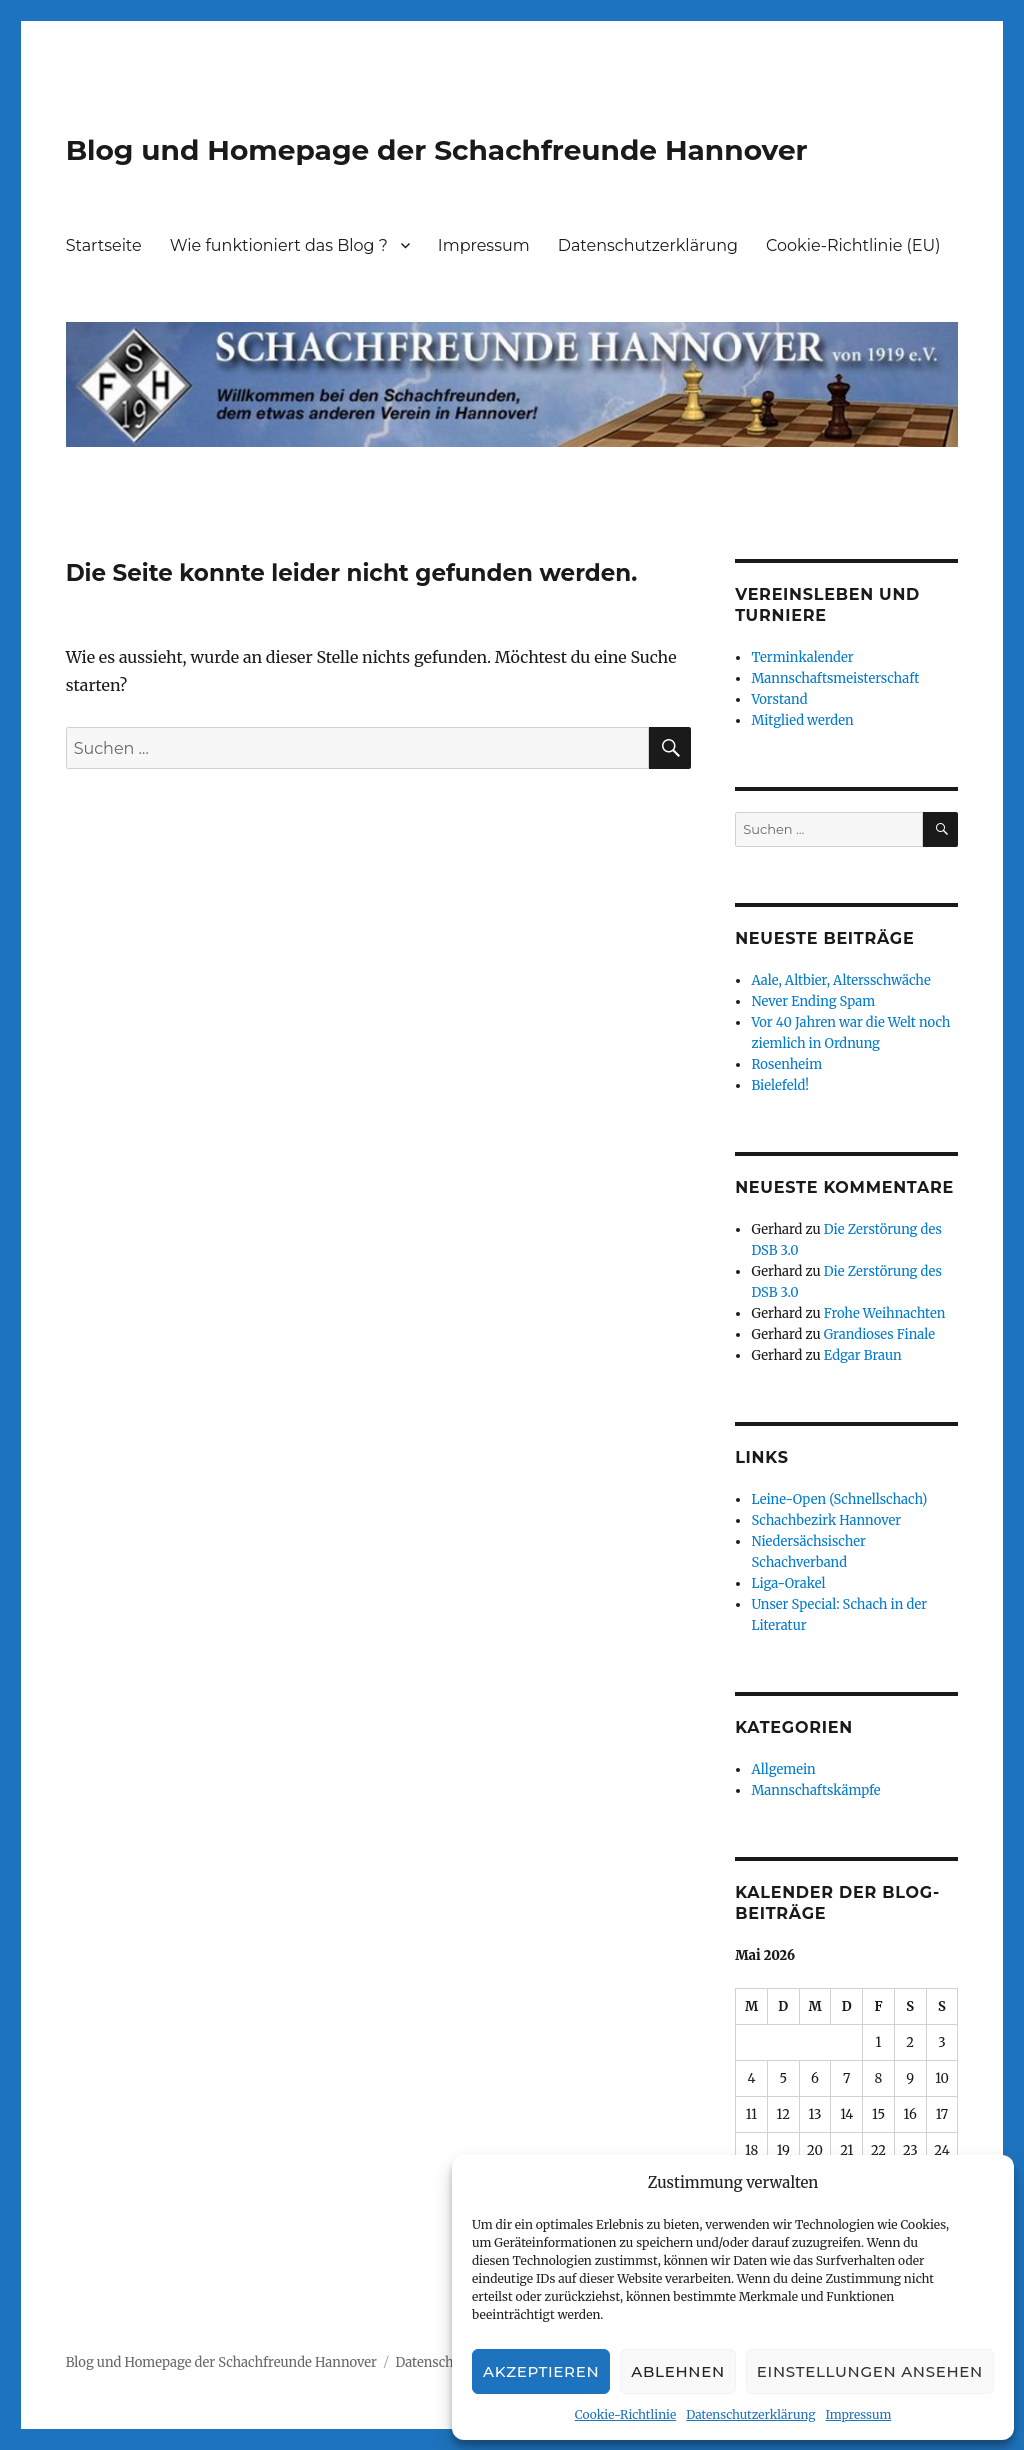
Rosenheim (786, 1064)
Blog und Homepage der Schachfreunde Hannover (437, 150)
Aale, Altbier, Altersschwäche (840, 980)
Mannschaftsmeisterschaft (835, 678)
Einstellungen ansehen (870, 2371)
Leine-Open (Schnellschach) (839, 1499)
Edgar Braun (863, 1355)
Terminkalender (802, 657)
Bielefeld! (779, 1085)
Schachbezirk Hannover (826, 1520)
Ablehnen (678, 2371)
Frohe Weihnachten (884, 1313)
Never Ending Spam (813, 1001)
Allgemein (783, 1769)
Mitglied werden (802, 720)
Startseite (104, 245)
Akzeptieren (541, 2371)
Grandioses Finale (879, 1334)
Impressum (858, 2414)
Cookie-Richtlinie (625, 2414)
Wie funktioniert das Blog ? (279, 245)
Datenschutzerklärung (750, 2414)
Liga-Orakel (788, 1583)
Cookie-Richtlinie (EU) (853, 245)
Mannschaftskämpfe (815, 1790)
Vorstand (779, 699)
